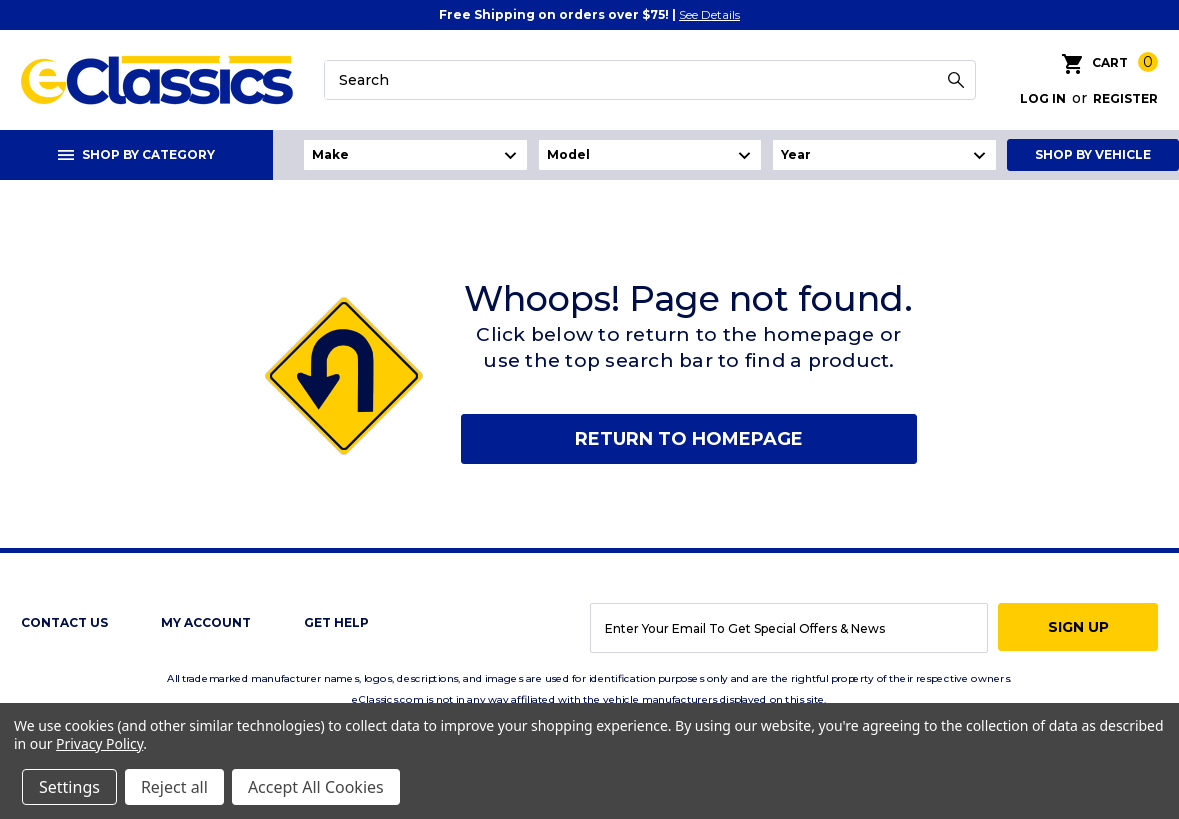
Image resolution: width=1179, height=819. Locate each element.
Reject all (174, 787)
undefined (415, 155)
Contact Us (64, 622)
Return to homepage (689, 439)
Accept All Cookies (316, 787)
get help (336, 622)
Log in (1043, 98)
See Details (709, 14)
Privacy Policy (99, 743)
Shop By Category (136, 154)
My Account (206, 622)
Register (1125, 98)
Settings (69, 787)
